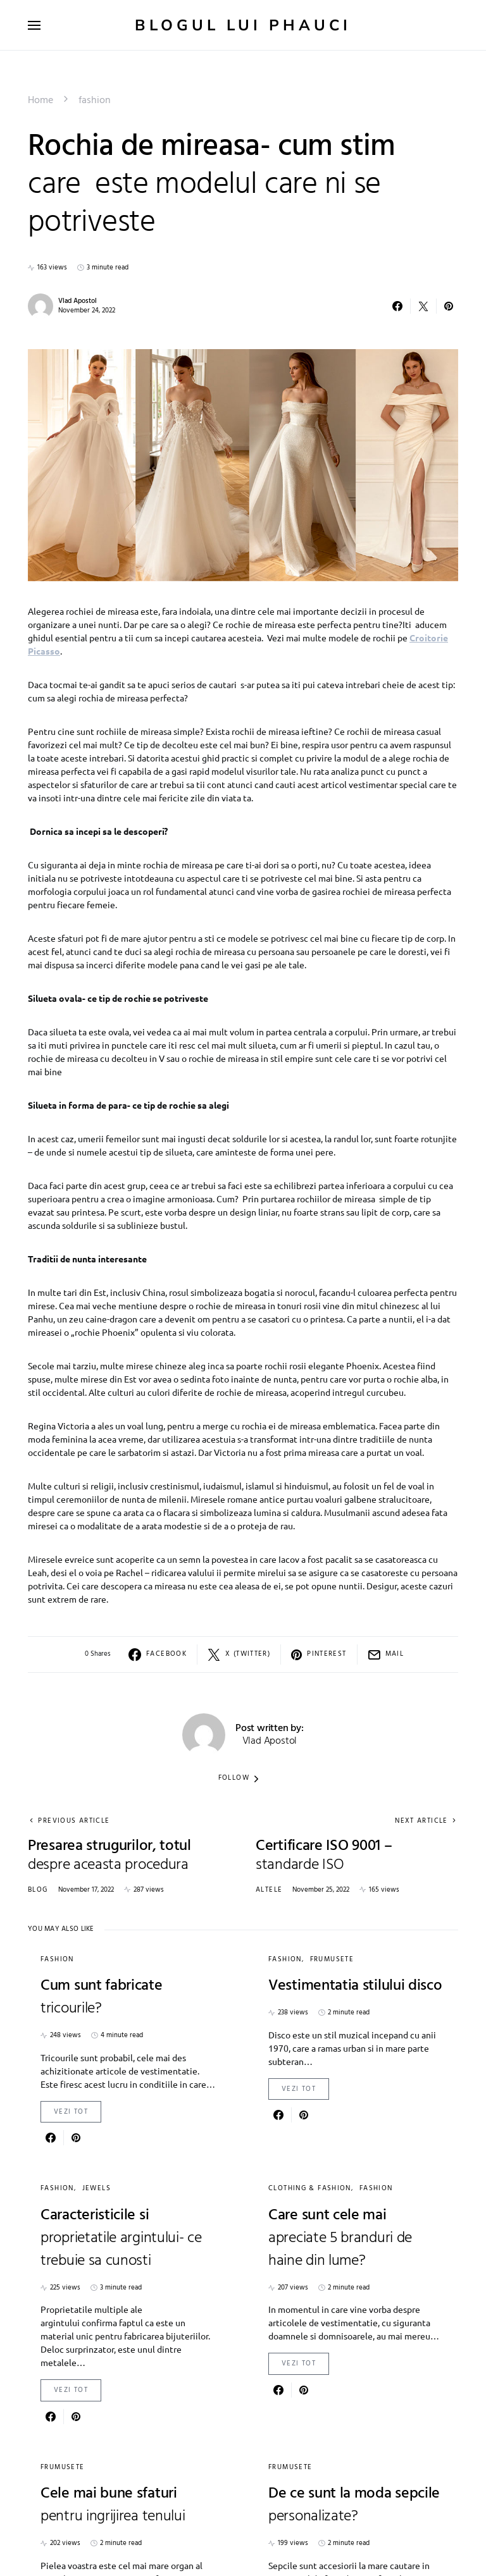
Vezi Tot (71, 2111)
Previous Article (73, 1821)
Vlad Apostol (77, 301)
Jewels (96, 2188)
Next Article (421, 1821)
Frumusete (332, 1959)
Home (40, 100)
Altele (269, 1889)
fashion (94, 100)
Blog (38, 1889)
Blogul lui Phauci (243, 25)
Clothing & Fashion (309, 2188)
